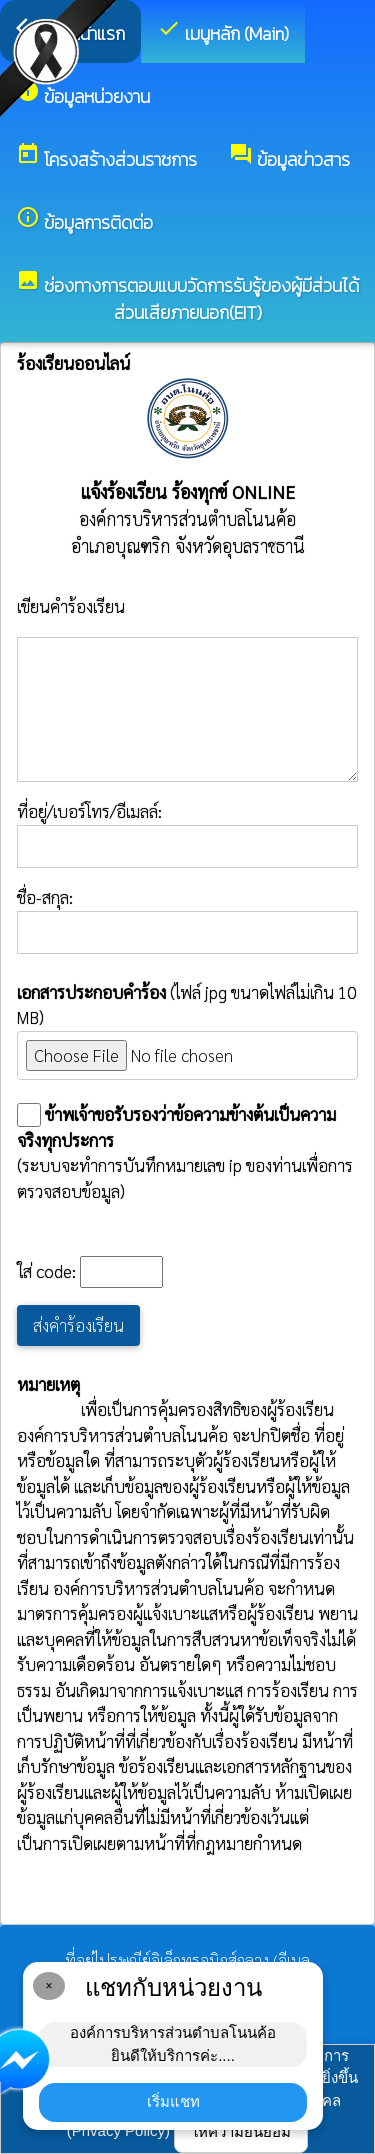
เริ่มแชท (173, 2101)
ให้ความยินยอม (241, 2131)
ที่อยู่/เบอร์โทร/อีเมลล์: (187, 834)
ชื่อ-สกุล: (187, 920)
